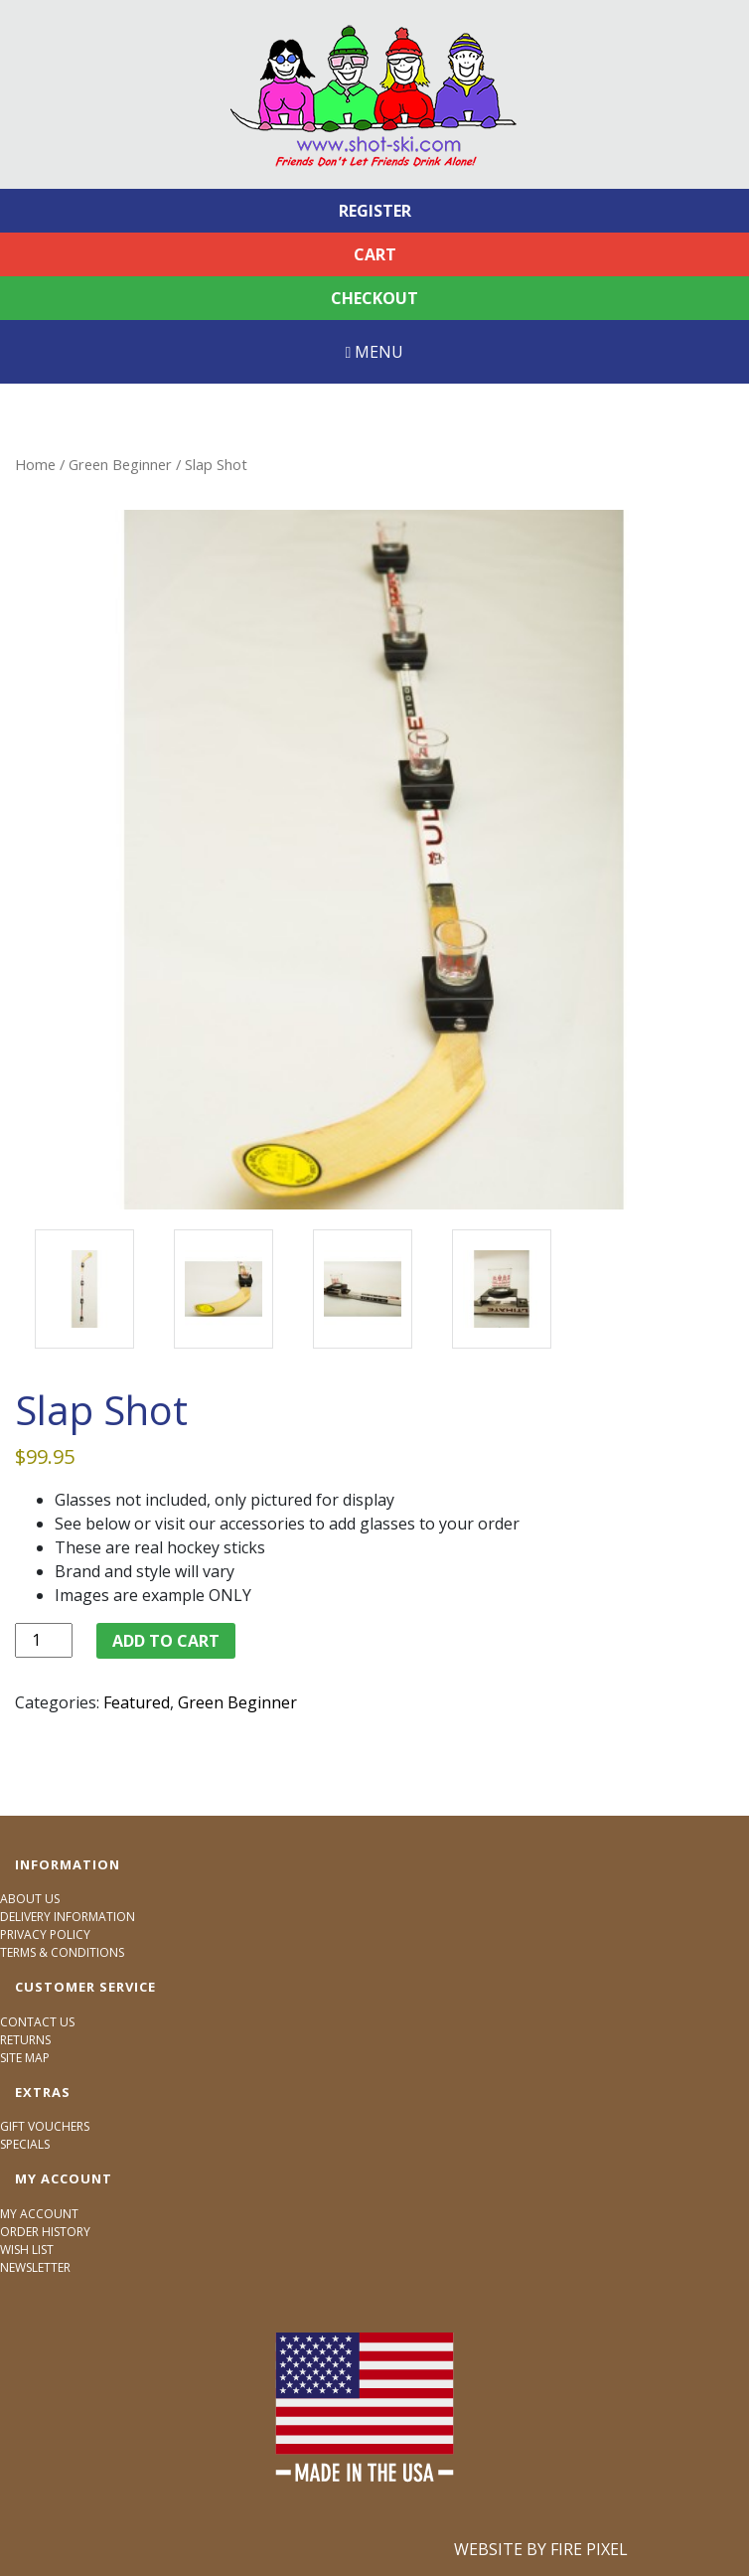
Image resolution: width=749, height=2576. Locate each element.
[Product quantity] (44, 1640)
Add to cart (166, 1641)
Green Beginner (120, 464)
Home (35, 464)
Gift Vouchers (44, 2126)
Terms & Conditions (62, 1952)
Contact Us (37, 2021)
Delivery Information (67, 1916)
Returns (25, 2039)
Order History (45, 2231)
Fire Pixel (589, 2549)
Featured (136, 1702)
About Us (30, 1898)
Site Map (25, 2057)
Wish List (27, 2249)
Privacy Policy (45, 1934)
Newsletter (35, 2267)
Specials (25, 2144)
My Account (39, 2213)
